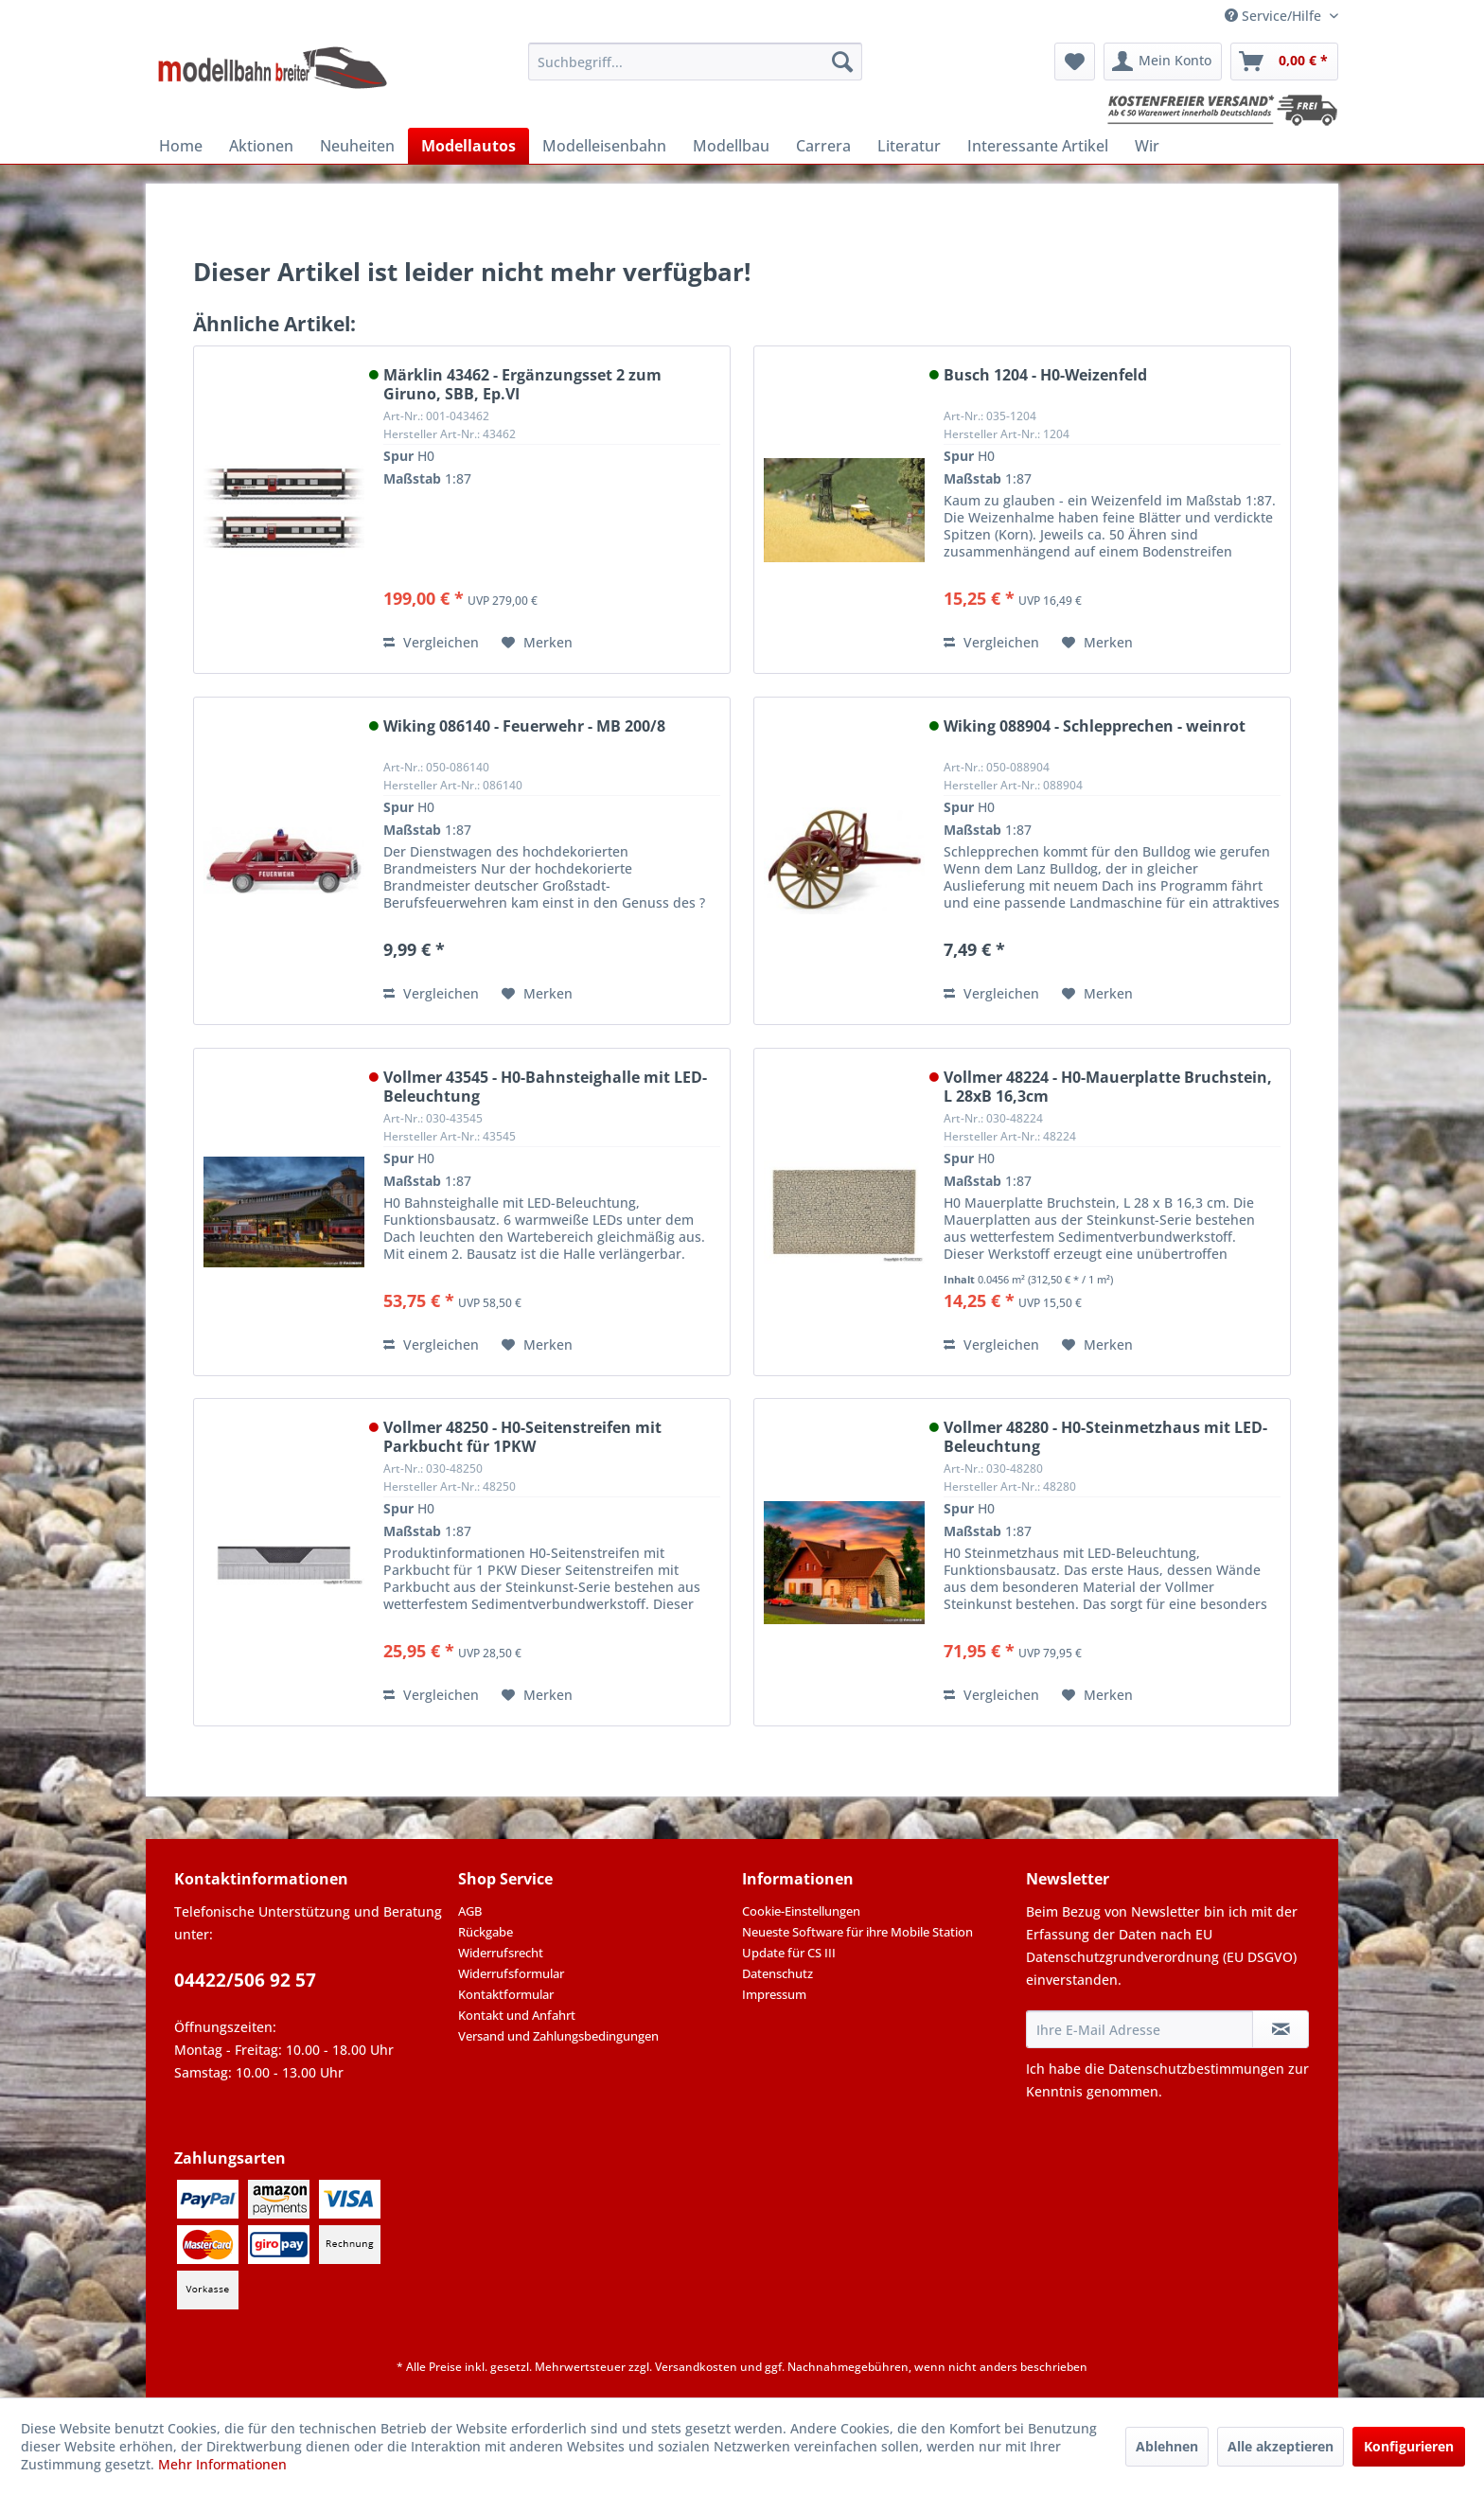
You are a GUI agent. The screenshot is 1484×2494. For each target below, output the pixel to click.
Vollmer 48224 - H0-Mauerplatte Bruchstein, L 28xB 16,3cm (1108, 1086)
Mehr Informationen (222, 2464)
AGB (470, 1910)
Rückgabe (485, 1931)
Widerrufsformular (511, 1973)
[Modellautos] (468, 146)
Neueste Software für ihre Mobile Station (857, 1931)
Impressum (774, 1994)
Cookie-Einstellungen (801, 1910)
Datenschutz (777, 1973)
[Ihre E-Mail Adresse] (1139, 2029)
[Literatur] (909, 146)
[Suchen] (842, 61)
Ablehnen (1167, 2446)
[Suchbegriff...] (695, 61)
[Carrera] (823, 146)
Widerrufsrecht (500, 1952)
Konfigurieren (1409, 2446)
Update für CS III (789, 1952)
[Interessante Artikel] (1038, 146)
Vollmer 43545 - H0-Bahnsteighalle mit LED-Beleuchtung (545, 1086)
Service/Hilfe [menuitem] (1275, 16)
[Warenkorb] (1284, 61)
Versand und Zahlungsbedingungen (558, 2035)
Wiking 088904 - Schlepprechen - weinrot (1095, 726)
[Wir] (1147, 146)
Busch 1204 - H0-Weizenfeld (1045, 375)
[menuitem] (695, 61)
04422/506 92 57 (245, 1980)
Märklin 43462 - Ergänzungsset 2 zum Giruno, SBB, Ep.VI (522, 384)
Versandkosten (696, 2367)
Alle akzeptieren (1281, 2446)
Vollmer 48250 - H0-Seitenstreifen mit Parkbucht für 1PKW (522, 1437)
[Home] (181, 146)
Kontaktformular (506, 1994)
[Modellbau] (731, 146)
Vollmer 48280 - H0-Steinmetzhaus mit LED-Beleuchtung (1105, 1437)
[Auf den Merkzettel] (537, 642)
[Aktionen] (261, 146)
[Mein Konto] (1163, 61)
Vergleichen (431, 642)
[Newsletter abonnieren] (1280, 2029)
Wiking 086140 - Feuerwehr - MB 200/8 (524, 726)
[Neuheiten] (357, 146)
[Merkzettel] (1074, 61)
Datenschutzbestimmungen (1196, 2069)
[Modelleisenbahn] (604, 146)
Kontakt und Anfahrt (516, 2015)
